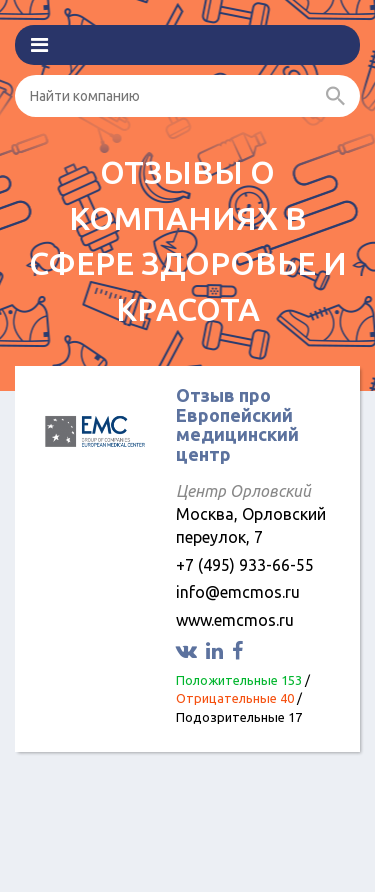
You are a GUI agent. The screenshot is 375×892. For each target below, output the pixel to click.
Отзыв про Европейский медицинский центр (237, 424)
